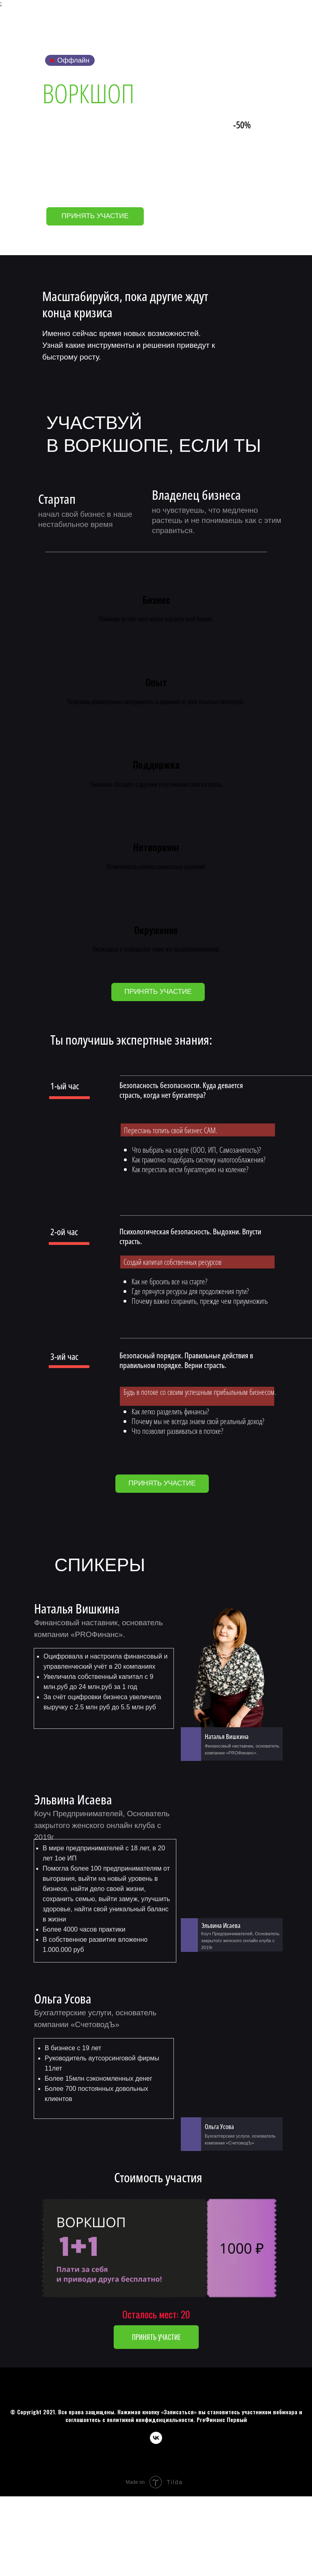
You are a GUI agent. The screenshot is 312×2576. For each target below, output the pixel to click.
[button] (158, 992)
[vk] (156, 2441)
